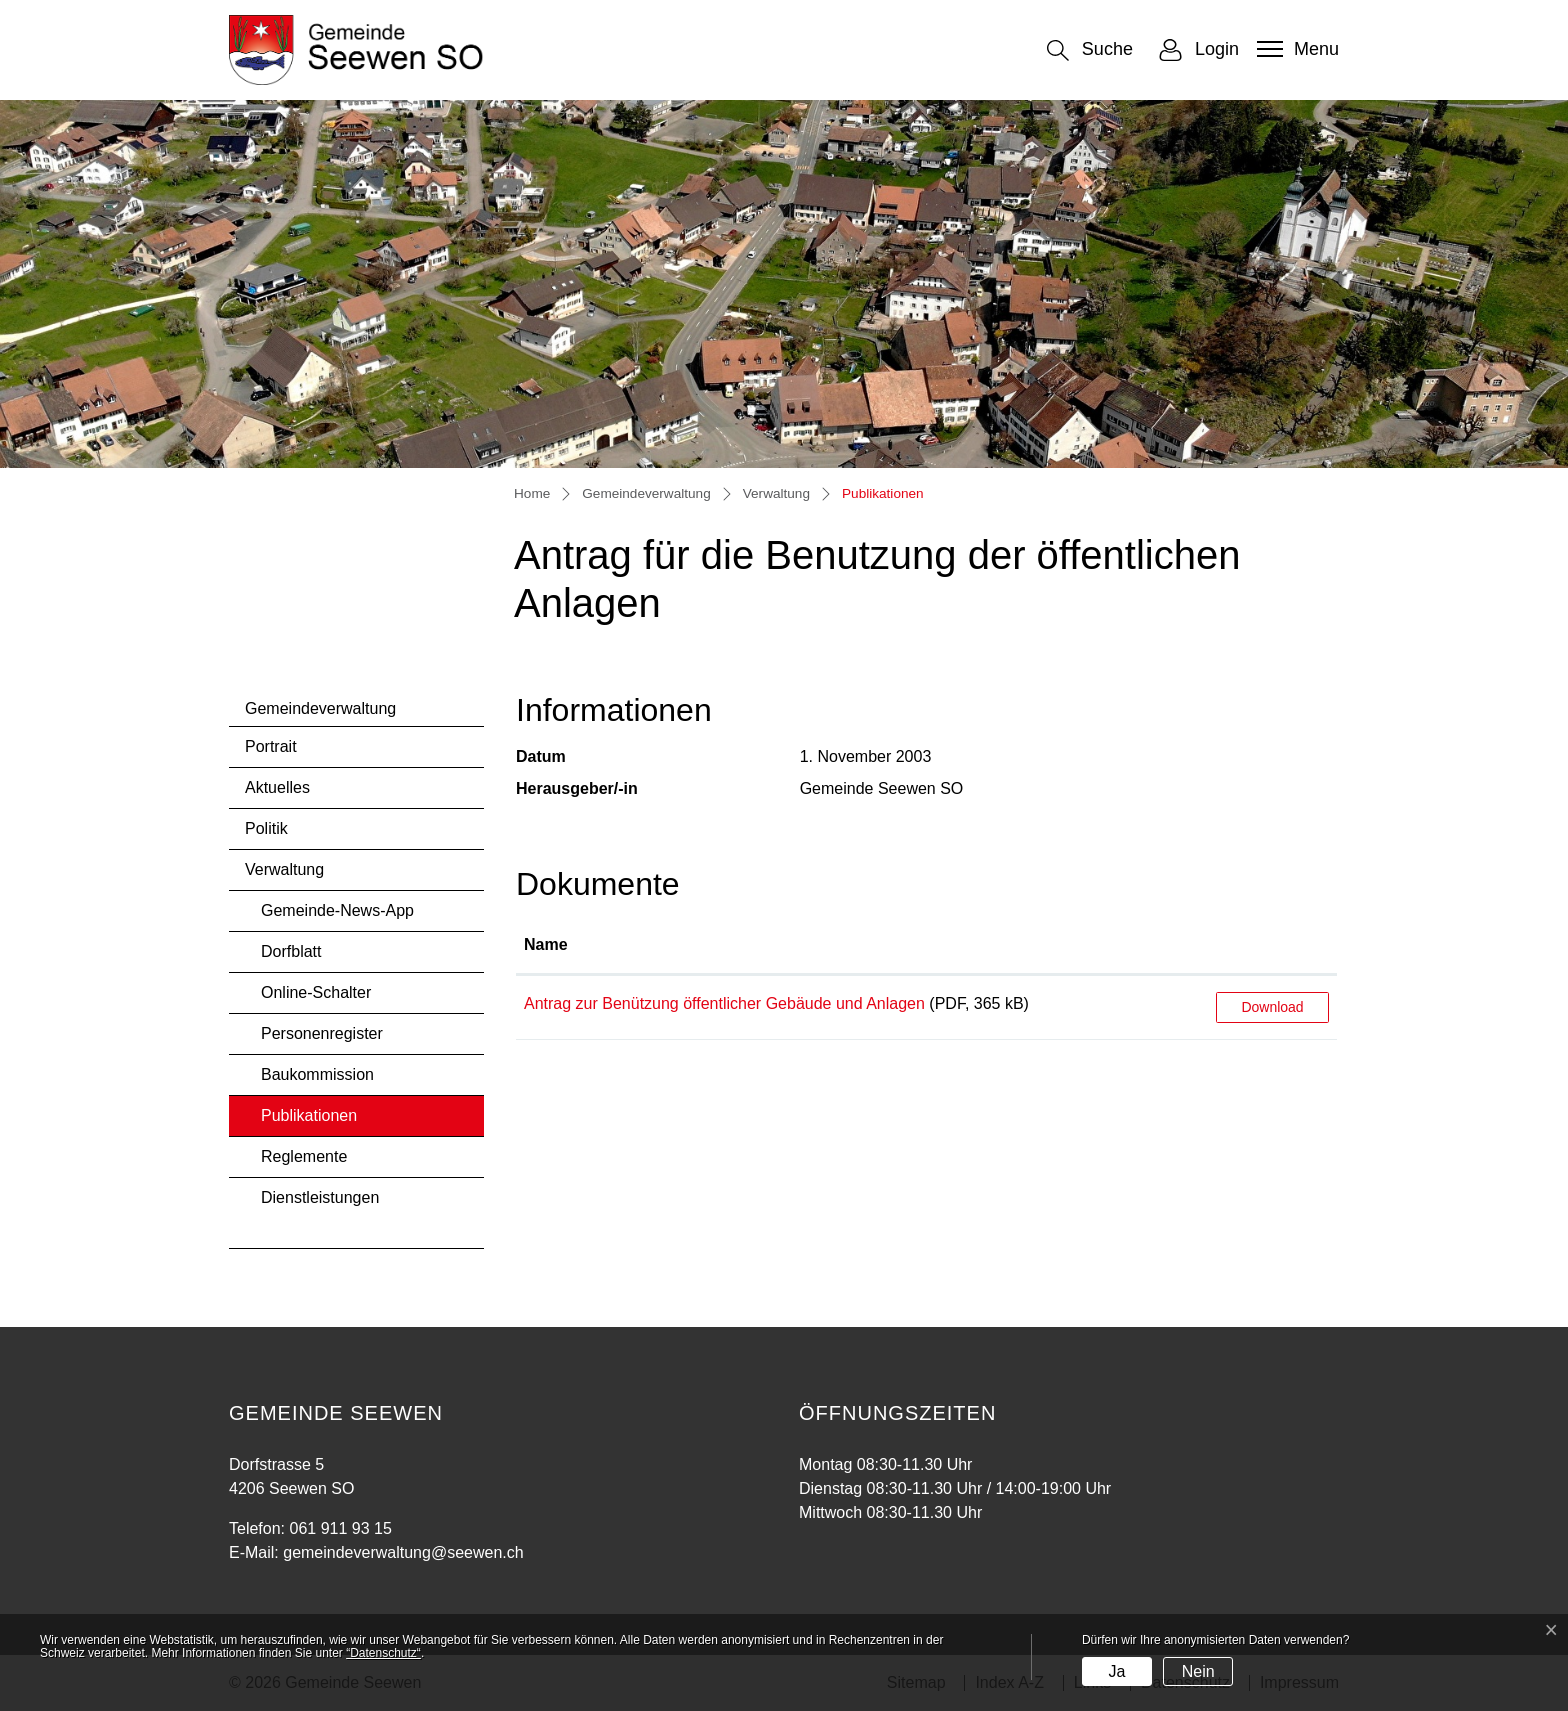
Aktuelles (277, 787)
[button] (1090, 50)
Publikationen (314, 1121)
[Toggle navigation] (1295, 49)
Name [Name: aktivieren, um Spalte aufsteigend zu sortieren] (546, 944)
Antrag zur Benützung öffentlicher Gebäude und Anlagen (724, 1003)
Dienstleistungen (320, 1197)
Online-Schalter (316, 992)
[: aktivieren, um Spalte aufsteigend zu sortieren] (1272, 946)
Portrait (271, 746)
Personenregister (322, 1033)
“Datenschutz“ (383, 1653)
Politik (266, 828)
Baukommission (317, 1074)
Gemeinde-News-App (337, 910)
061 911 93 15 (340, 1528)
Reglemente (304, 1156)
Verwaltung (284, 869)
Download (1272, 1007)
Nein (1198, 1671)
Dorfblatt (291, 951)
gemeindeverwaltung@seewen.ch (403, 1552)
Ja (1116, 1671)
